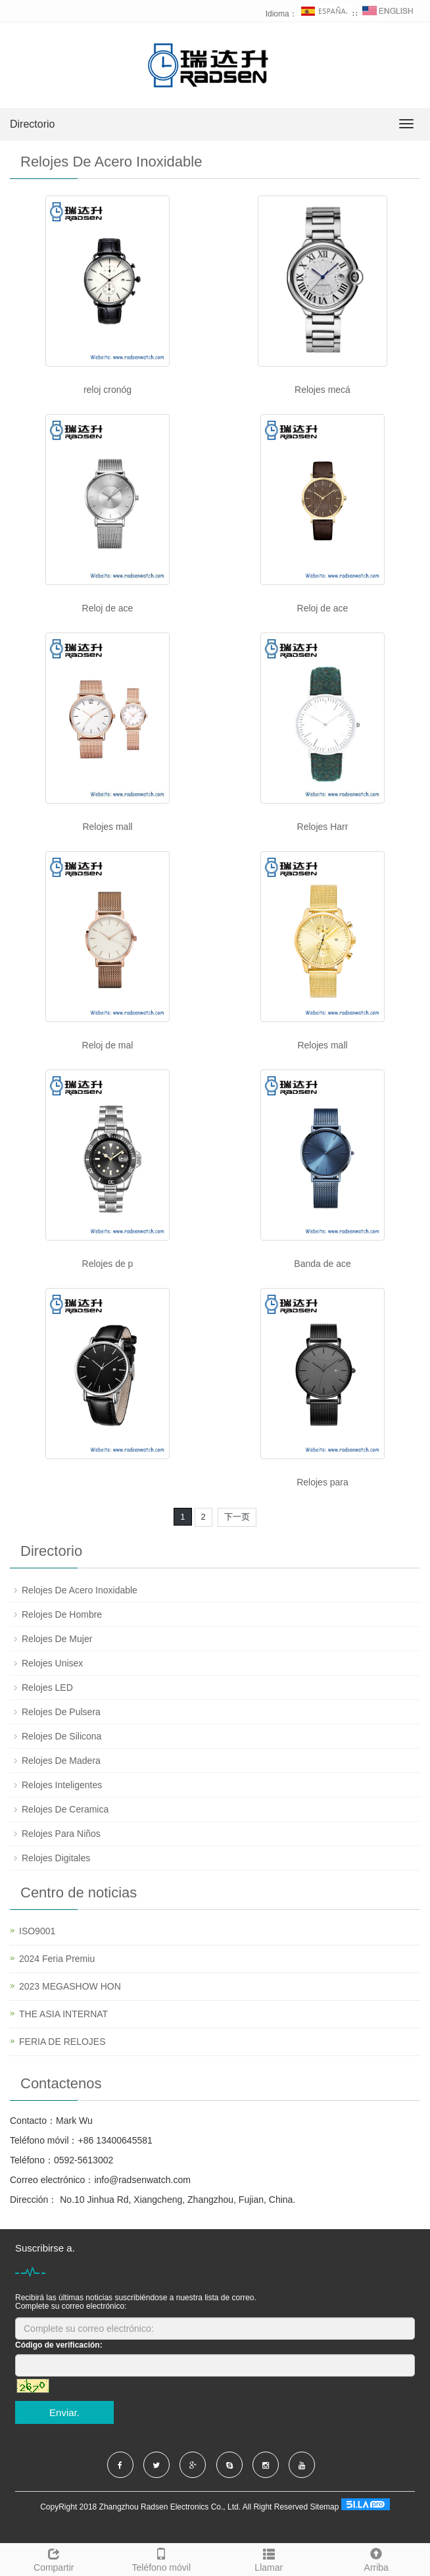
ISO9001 (37, 1931)
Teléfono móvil (162, 2558)
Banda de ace (322, 1263)
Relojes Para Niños (61, 1833)
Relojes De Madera (61, 1760)
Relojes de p (107, 1263)
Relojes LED (47, 1687)
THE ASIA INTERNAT (63, 2014)
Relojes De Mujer (57, 1639)
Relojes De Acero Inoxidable (79, 1590)
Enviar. (64, 2412)
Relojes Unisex (52, 1663)
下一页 (237, 1517)
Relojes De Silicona (61, 1736)
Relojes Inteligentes (62, 1785)
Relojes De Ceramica (65, 1809)
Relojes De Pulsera (61, 1712)
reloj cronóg (107, 389)
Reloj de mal (107, 1045)
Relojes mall (107, 826)
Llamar (269, 2558)
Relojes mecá (322, 389)
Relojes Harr (322, 826)
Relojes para (322, 1482)
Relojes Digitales (56, 1858)
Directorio (32, 124)
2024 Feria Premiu (57, 1958)
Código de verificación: (59, 2345)
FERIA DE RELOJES (62, 2041)
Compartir (54, 2558)
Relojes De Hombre (62, 1614)
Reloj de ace (107, 608)
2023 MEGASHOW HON (70, 1986)
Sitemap (324, 2507)
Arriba (377, 2558)
